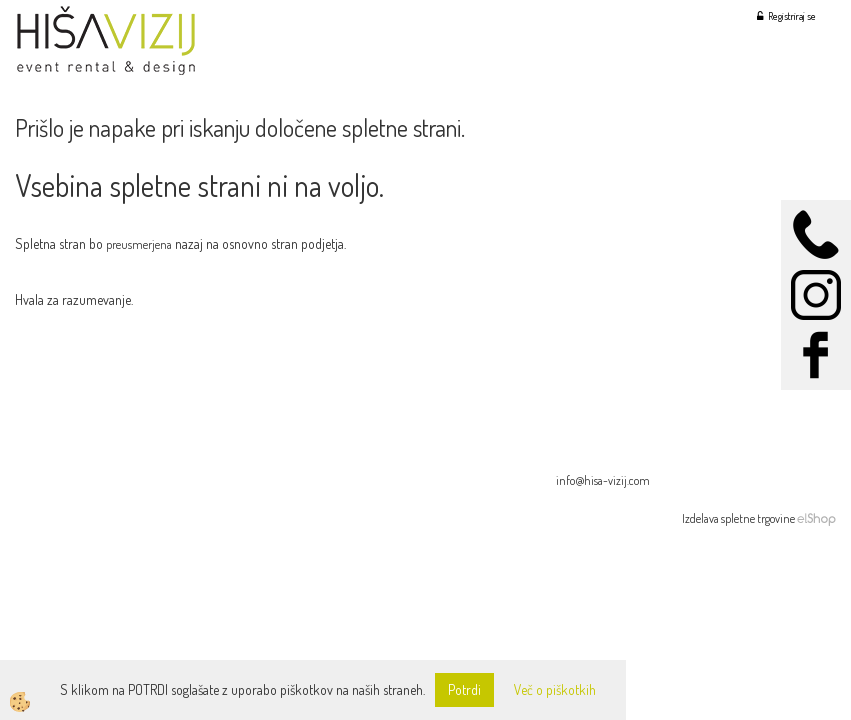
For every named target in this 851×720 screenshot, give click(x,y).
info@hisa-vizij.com (603, 480)
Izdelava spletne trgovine (738, 518)
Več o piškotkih (555, 689)
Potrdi (464, 689)
